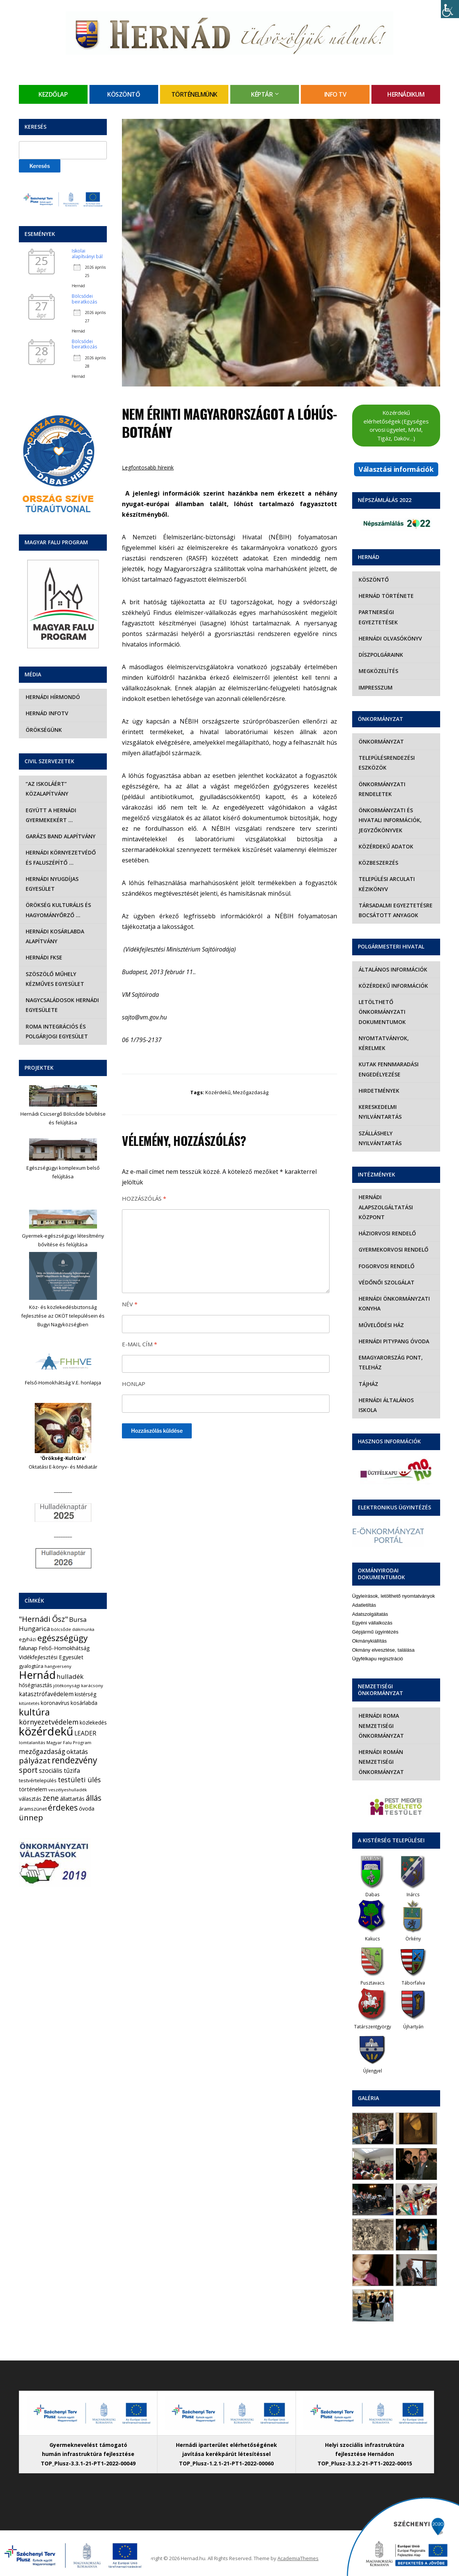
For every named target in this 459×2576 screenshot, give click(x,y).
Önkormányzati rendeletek (381, 789)
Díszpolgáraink (380, 654)
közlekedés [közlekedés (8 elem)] (93, 1722)
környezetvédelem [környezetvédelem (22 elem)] (49, 1721)
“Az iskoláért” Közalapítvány (46, 788)
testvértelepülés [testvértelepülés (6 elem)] (38, 1780)
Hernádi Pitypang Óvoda (393, 1341)
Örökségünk (43, 729)
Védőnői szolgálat (386, 1282)
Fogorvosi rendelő (386, 1266)
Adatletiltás (364, 1595)
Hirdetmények (378, 1090)
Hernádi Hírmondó (52, 697)
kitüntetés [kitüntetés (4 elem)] (29, 1703)
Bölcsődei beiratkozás (84, 299)
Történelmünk (194, 94)
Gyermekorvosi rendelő (393, 1249)
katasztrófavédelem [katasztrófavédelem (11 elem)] (46, 1694)
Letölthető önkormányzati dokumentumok (381, 1011)
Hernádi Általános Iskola (395, 1400)
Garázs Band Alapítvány (60, 836)
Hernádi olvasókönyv (390, 638)
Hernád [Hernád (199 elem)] (37, 1675)
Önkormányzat (381, 741)
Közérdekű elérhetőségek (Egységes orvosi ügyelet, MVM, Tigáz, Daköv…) (396, 425)
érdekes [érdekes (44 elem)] (63, 1807)
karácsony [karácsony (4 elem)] (92, 1685)
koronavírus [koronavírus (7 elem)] (55, 1702)
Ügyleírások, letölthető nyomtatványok (393, 1586)
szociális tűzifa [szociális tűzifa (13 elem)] (59, 1770)
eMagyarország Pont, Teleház (390, 1362)
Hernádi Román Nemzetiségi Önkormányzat (381, 1752)
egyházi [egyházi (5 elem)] (27, 1639)
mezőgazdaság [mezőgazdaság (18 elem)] (42, 1751)
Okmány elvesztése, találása (383, 1640)
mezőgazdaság (250, 1092)
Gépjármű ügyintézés (375, 1622)
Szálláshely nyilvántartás (379, 1138)
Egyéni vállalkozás (372, 1613)
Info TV (335, 94)
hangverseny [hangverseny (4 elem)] (58, 1666)
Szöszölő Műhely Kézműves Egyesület (54, 978)
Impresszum (375, 687)
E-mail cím (139, 1344)
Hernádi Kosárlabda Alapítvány (54, 936)
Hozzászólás (144, 1198)
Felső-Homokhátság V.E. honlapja (63, 1382)
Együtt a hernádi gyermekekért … (50, 815)
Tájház (368, 1383)
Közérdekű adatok (385, 846)
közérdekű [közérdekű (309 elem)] (46, 1731)
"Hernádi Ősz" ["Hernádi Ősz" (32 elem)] (43, 1619)
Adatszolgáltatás (370, 1604)
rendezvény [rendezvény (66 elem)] (74, 1760)
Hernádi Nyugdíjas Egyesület (51, 883)
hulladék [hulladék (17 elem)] (70, 1676)
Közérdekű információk (393, 985)
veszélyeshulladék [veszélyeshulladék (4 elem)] (67, 1789)
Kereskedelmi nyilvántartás (379, 1111)
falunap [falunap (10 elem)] (28, 1648)
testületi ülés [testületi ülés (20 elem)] (79, 1779)
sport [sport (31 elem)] (28, 1770)
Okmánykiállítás (369, 1631)
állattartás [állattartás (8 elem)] (72, 1798)
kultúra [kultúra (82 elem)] (34, 1712)
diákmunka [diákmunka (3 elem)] (83, 1629)
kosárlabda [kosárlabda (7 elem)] (84, 1702)
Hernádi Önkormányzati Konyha (394, 1303)
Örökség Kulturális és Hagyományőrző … (57, 909)
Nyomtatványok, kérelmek (383, 1043)
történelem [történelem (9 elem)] (33, 1789)
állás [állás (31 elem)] (94, 1798)
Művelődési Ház (381, 1325)
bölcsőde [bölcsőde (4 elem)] (61, 1629)
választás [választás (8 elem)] (30, 1798)
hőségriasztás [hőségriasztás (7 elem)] (35, 1685)
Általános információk (392, 969)
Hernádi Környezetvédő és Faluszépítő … (60, 857)
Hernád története (385, 595)
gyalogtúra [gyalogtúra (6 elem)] (31, 1666)
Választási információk (396, 469)
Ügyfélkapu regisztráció (377, 1649)
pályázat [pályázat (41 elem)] (35, 1760)
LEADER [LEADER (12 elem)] (85, 1733)
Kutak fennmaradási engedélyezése (388, 1069)
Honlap (133, 1383)
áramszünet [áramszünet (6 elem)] (33, 1808)
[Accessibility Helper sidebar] (450, 9)
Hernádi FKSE (43, 957)
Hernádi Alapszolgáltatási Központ (385, 1207)
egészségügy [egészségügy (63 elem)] (62, 1638)
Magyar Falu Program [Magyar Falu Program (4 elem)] (68, 1742)
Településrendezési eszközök (386, 762)
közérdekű (218, 1092)
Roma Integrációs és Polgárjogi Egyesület (56, 1031)
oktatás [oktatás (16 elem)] (77, 1751)
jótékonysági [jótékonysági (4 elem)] (66, 1685)
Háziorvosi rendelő (387, 1233)
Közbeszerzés (378, 862)
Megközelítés (378, 670)
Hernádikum (405, 94)
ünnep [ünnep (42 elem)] (31, 1817)
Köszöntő (123, 94)
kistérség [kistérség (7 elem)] (85, 1694)
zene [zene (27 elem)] (51, 1798)
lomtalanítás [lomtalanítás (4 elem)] (32, 1742)
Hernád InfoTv (46, 713)
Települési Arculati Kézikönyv (386, 883)
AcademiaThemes (298, 2548)
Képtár (262, 94)
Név (129, 1304)
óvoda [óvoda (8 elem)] (86, 1808)
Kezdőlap (53, 94)
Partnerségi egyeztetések (377, 616)
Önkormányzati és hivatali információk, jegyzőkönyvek (389, 820)
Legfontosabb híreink (148, 467)
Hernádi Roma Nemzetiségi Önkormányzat (381, 1715)
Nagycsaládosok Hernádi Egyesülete (61, 1004)
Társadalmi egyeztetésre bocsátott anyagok (395, 910)
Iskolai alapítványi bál (87, 253)
